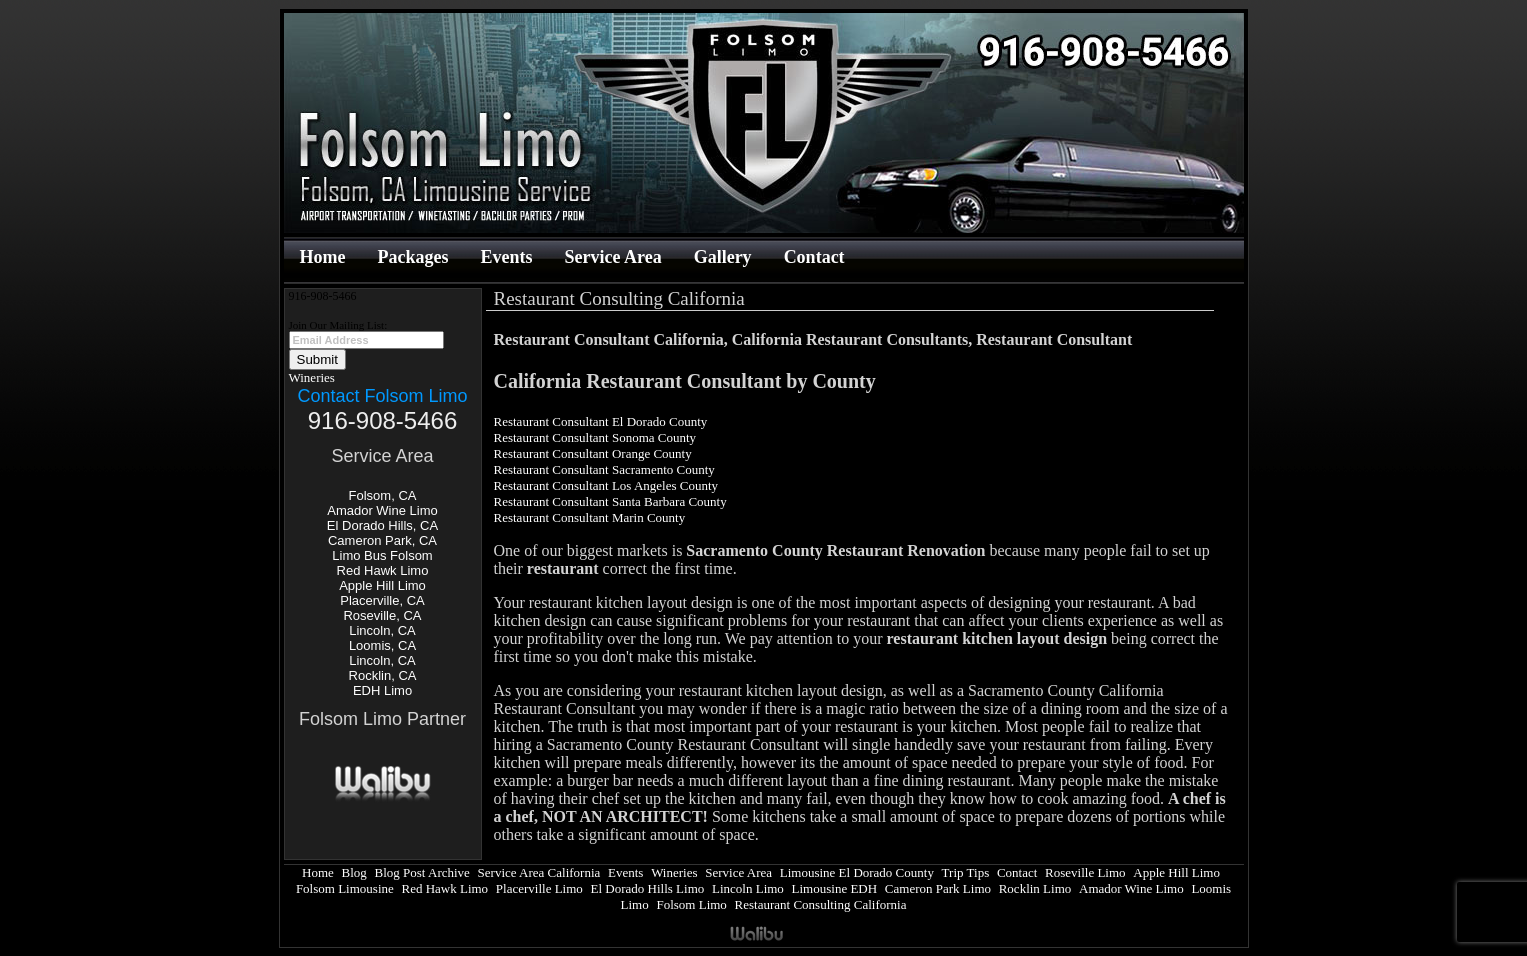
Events (506, 257)
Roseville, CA (382, 615)
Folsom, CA (383, 495)
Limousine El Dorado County (857, 872)
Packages (412, 257)
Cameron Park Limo (938, 888)
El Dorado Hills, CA (382, 525)
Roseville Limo (1085, 872)
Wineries (312, 377)
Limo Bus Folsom (382, 555)
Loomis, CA (382, 645)
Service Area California (539, 872)
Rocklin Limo (1035, 888)
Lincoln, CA (382, 630)
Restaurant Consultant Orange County (593, 453)
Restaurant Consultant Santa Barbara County (610, 501)
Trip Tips (966, 872)
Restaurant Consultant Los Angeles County (606, 485)
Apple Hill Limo (382, 585)
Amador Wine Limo (382, 510)
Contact (814, 257)
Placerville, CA (382, 600)
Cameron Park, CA (382, 540)
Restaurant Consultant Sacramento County (604, 469)
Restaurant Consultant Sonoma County (595, 437)
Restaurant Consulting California (821, 904)
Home (323, 257)
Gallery (723, 257)
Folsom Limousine (345, 888)
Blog (354, 872)
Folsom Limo (691, 904)
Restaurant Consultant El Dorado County (601, 421)
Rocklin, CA (383, 675)
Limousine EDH (835, 888)
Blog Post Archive (422, 872)
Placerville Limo (539, 888)
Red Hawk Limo (383, 570)
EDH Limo (382, 690)
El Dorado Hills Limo (648, 888)
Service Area (613, 257)
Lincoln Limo (748, 888)
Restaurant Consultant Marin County (590, 517)
